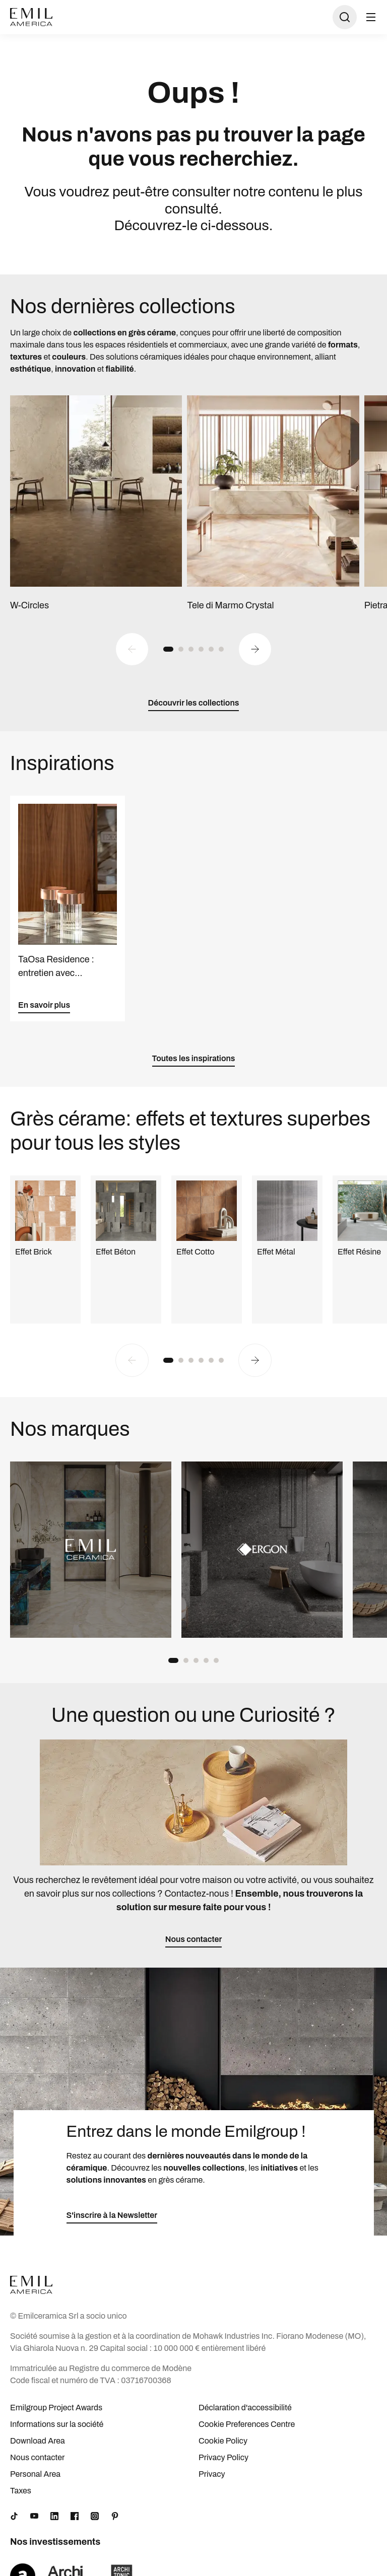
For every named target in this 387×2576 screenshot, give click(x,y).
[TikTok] (14, 2516)
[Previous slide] (132, 649)
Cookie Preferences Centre (247, 2424)
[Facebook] (75, 2516)
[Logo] (31, 17)
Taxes (20, 2490)
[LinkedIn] (54, 2516)
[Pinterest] (115, 2516)
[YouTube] (34, 2516)
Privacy (212, 2474)
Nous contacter (37, 2457)
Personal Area (35, 2474)
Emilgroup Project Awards (56, 2407)
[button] (168, 649)
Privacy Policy (223, 2457)
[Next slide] (255, 649)
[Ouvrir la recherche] (345, 17)
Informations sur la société (56, 2424)
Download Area (37, 2440)
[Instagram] (95, 2516)
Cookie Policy (223, 2440)
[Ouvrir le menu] (371, 17)
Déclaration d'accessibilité (245, 2407)
